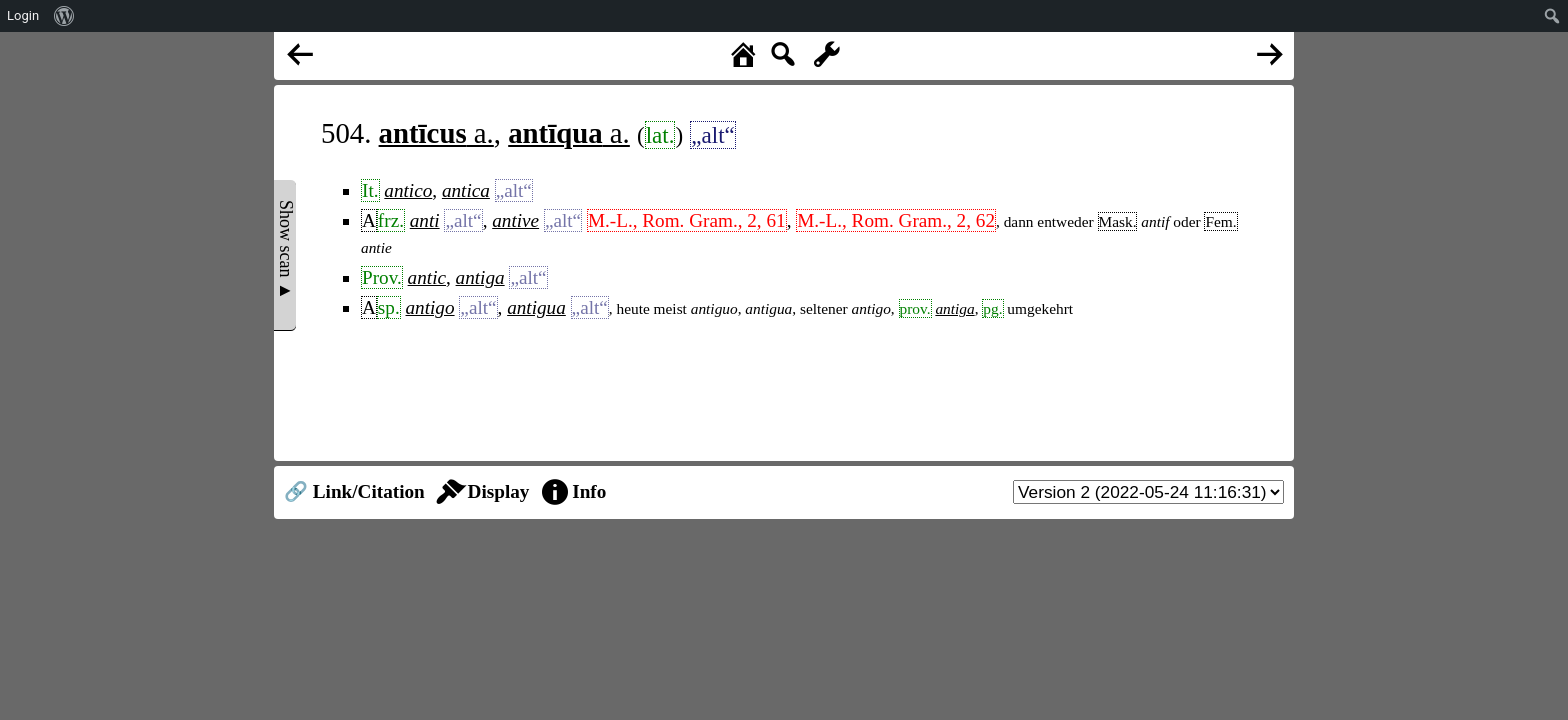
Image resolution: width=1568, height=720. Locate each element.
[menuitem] (64, 16)
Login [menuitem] (23, 15)
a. (436, 133)
